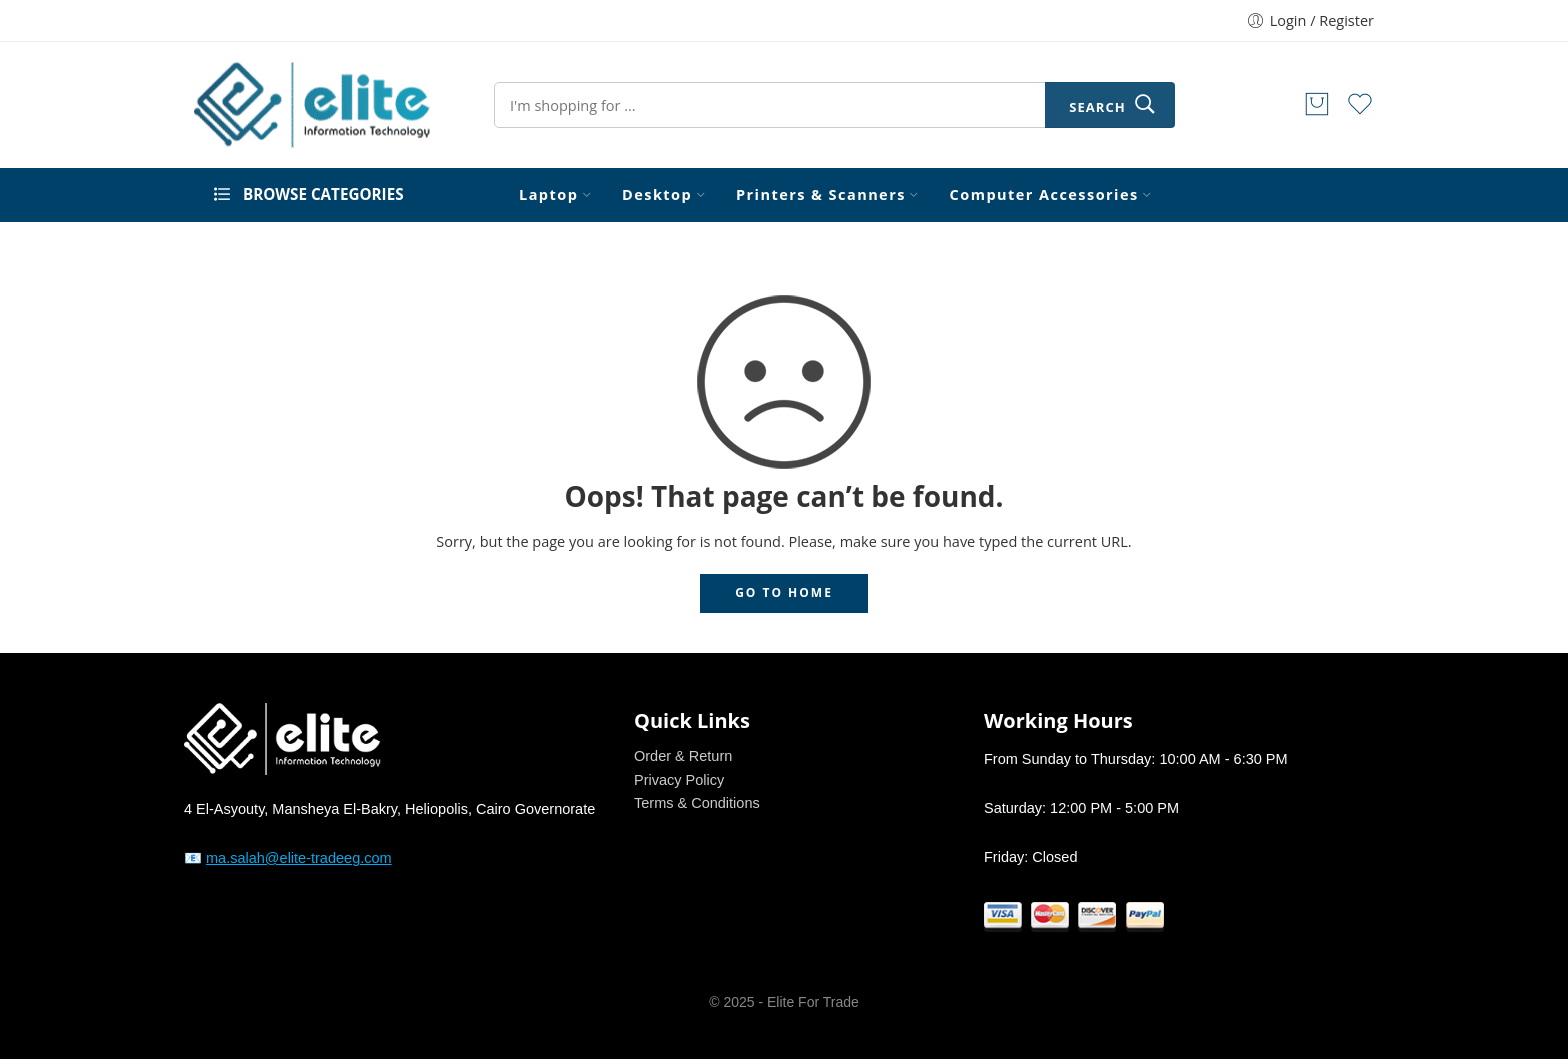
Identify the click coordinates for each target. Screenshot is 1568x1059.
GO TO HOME (784, 592)
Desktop (657, 195)
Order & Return (683, 756)
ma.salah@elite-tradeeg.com (299, 858)
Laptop (548, 195)
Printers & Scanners (821, 195)
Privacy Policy (679, 780)
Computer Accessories (1044, 195)
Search (1097, 107)
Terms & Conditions (697, 803)
